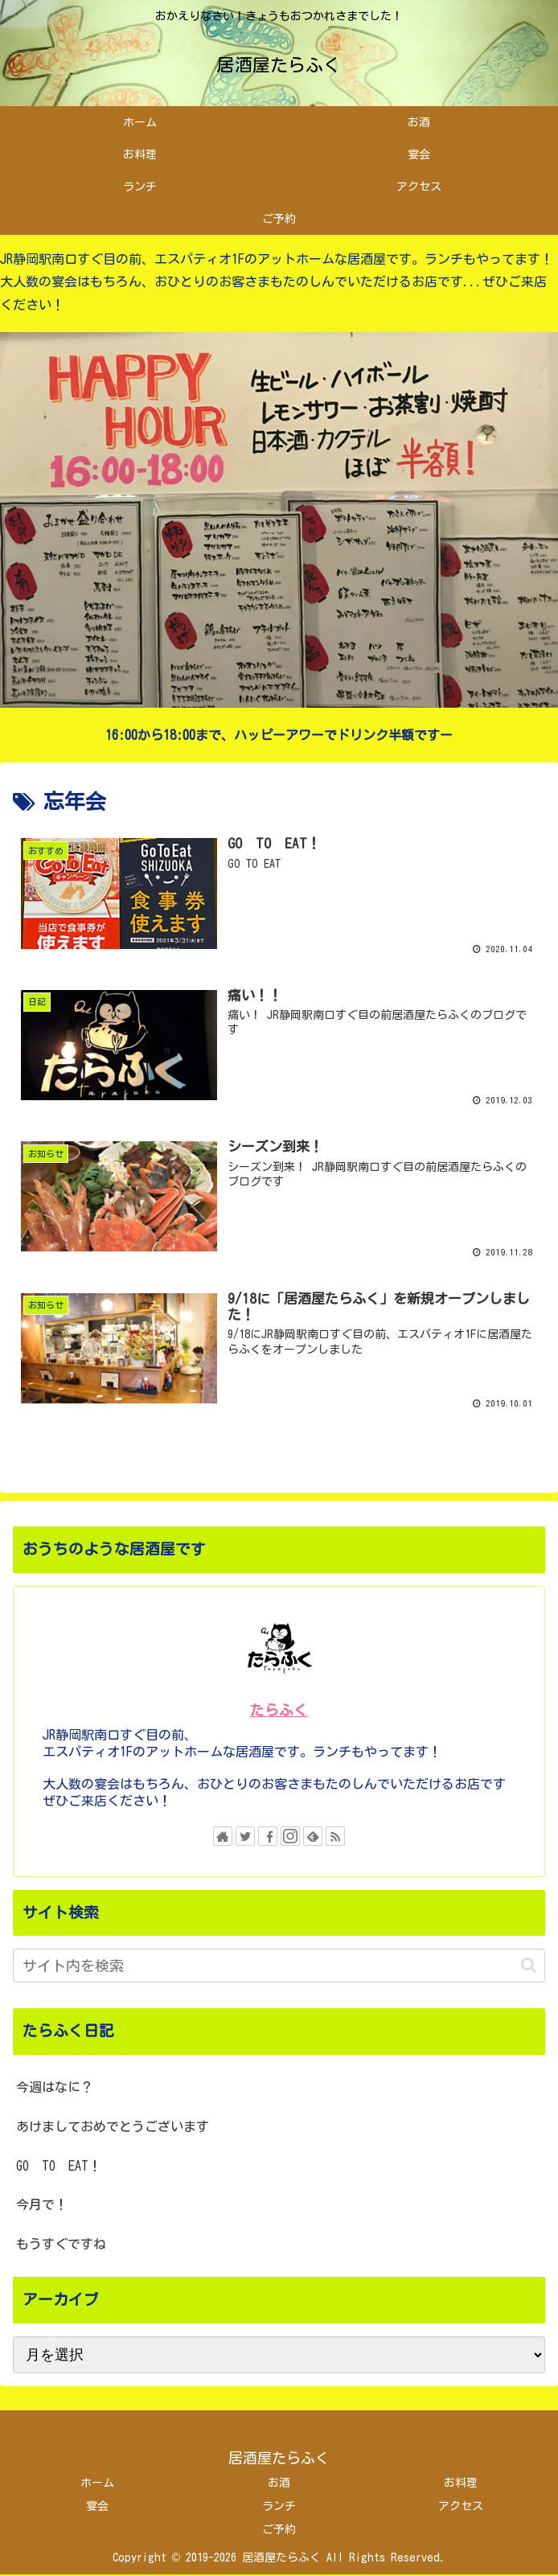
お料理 (461, 2483)
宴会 (97, 2506)
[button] (529, 1967)
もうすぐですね (61, 2244)
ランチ (279, 2506)
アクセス (460, 2506)
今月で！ (42, 2206)
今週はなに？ (54, 2087)
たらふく (279, 1712)
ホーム (97, 2483)
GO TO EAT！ (58, 2166)
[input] (279, 1967)
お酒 (279, 2483)
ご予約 (279, 2530)
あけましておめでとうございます (112, 2127)
